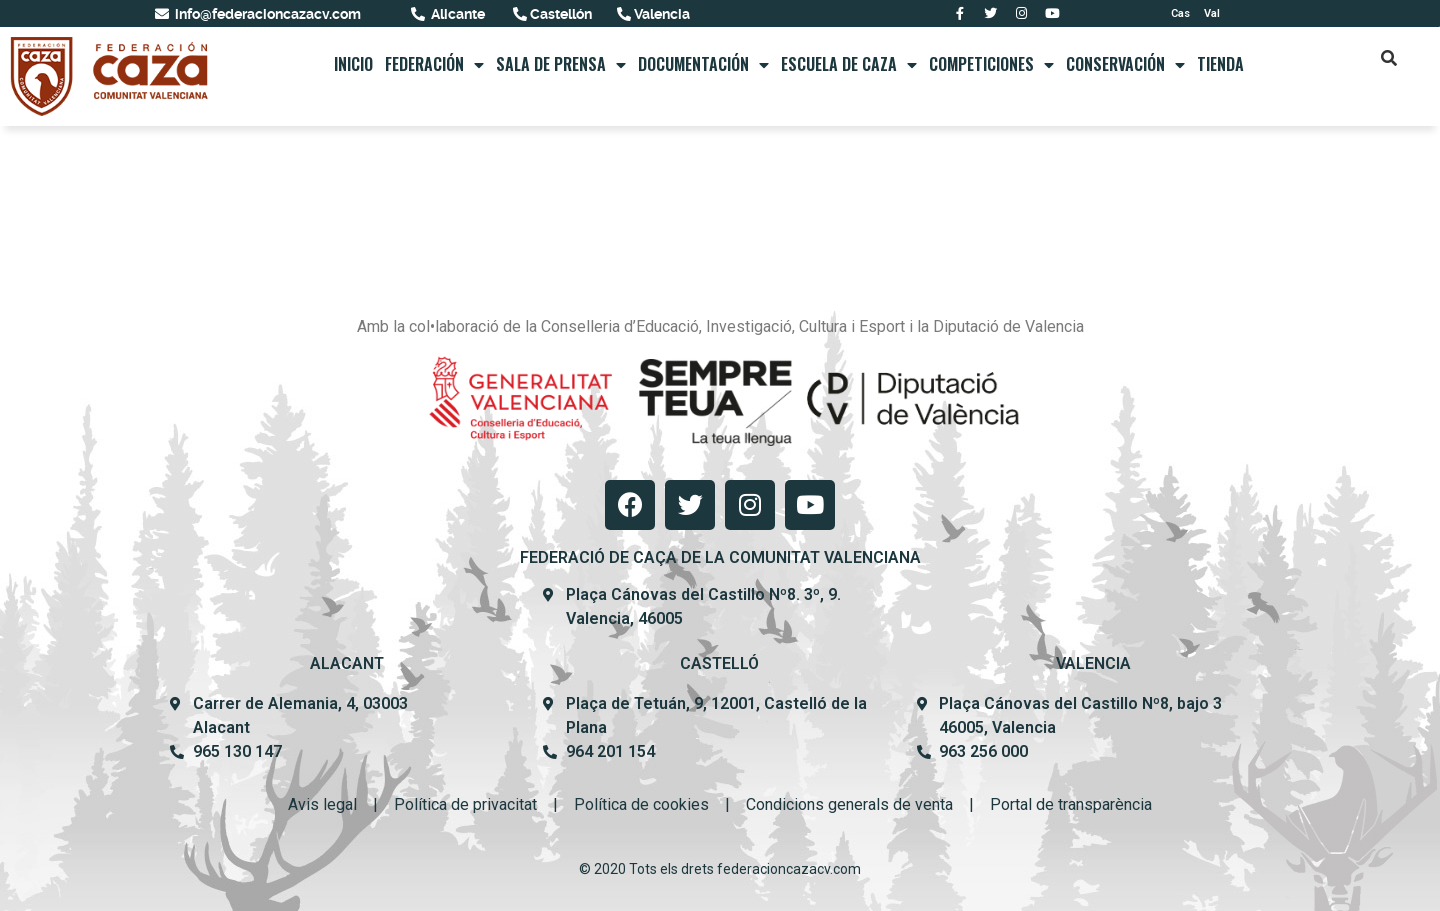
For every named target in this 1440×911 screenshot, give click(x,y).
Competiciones (991, 64)
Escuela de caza (849, 64)
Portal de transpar (1052, 804)
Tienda (1220, 64)
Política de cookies (641, 804)
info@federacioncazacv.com (266, 14)
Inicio (353, 64)
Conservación (1125, 64)
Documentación (703, 64)
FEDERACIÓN (434, 64)
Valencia (660, 14)
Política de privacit (459, 804)
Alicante (456, 14)
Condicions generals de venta (849, 804)
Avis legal (322, 804)
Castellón (559, 14)
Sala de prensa (561, 64)
